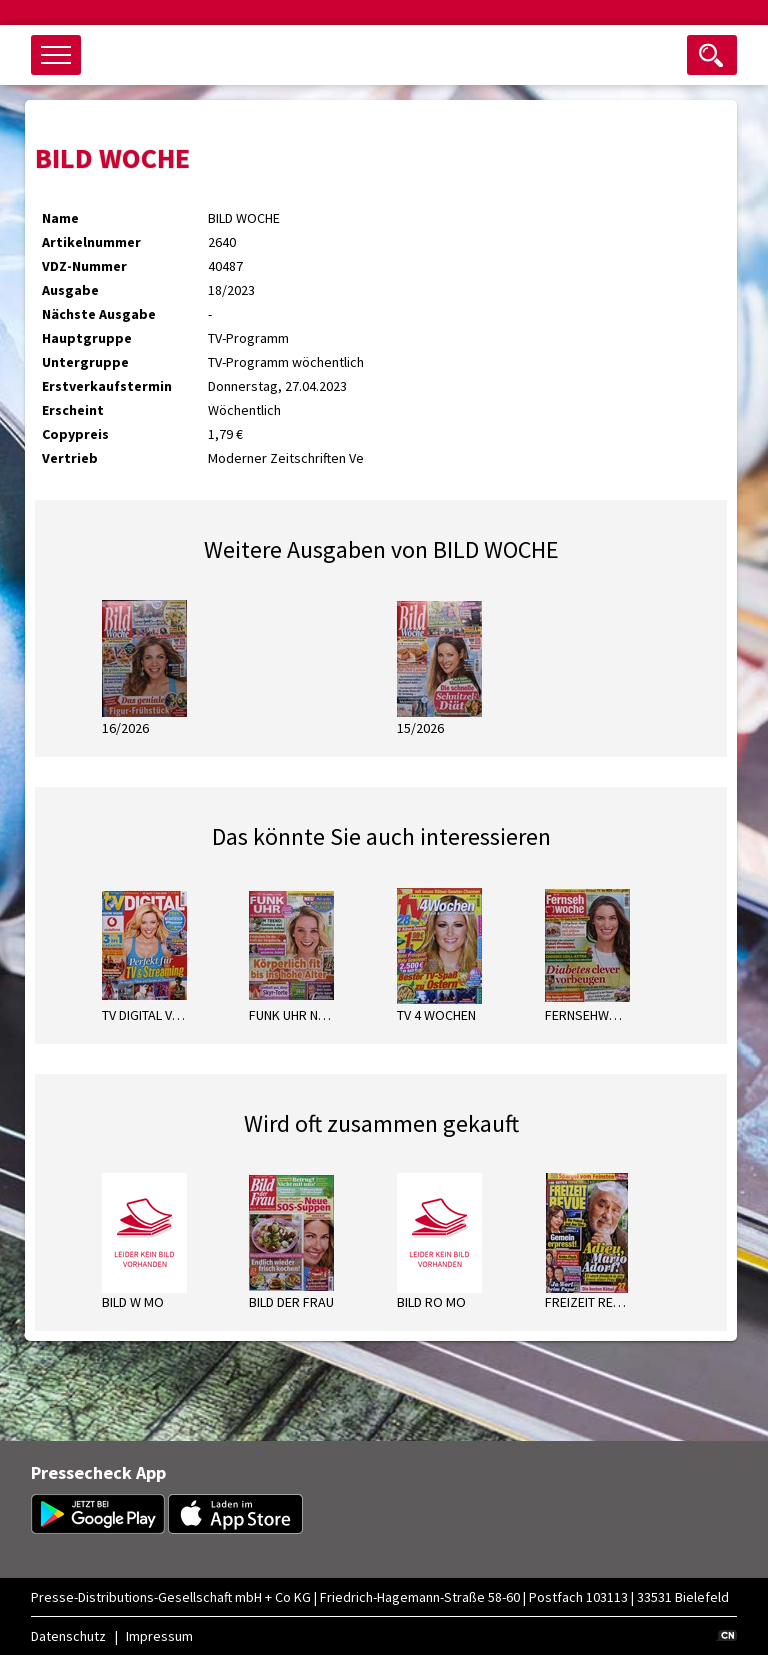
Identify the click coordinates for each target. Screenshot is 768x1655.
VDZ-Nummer (84, 266)
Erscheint (73, 410)
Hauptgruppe (87, 338)
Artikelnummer (91, 242)
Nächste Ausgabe (99, 314)
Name (60, 218)
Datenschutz (68, 1636)
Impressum (159, 1636)
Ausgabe (70, 290)
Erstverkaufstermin (107, 386)
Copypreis (75, 434)
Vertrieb (70, 458)
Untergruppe (85, 362)
